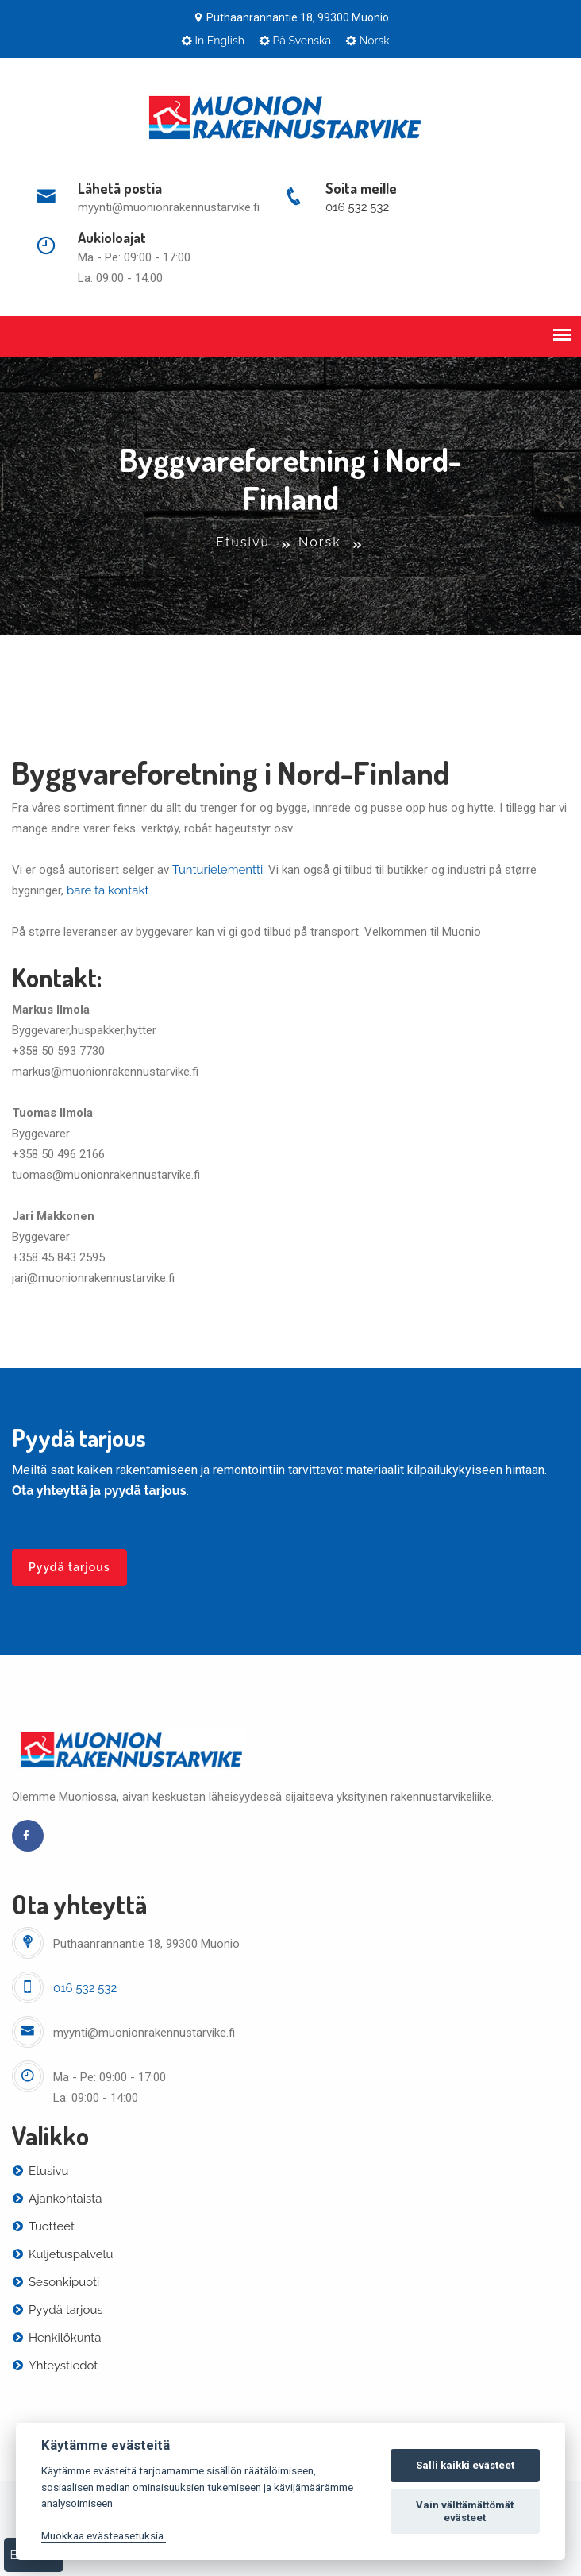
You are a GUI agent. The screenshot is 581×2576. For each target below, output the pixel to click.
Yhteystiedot (55, 2365)
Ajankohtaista (57, 2199)
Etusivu (243, 542)
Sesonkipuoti (55, 2282)
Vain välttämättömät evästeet (465, 2511)
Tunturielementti (217, 870)
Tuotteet (43, 2226)
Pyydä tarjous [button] (69, 1567)
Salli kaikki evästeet (465, 2465)
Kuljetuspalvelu (62, 2254)
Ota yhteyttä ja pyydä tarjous (99, 1490)
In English (212, 40)
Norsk (367, 40)
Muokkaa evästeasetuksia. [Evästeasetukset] (103, 2535)
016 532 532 (357, 207)
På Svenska (295, 40)
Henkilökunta (56, 2338)
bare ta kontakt (107, 890)
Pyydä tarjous (57, 2310)
